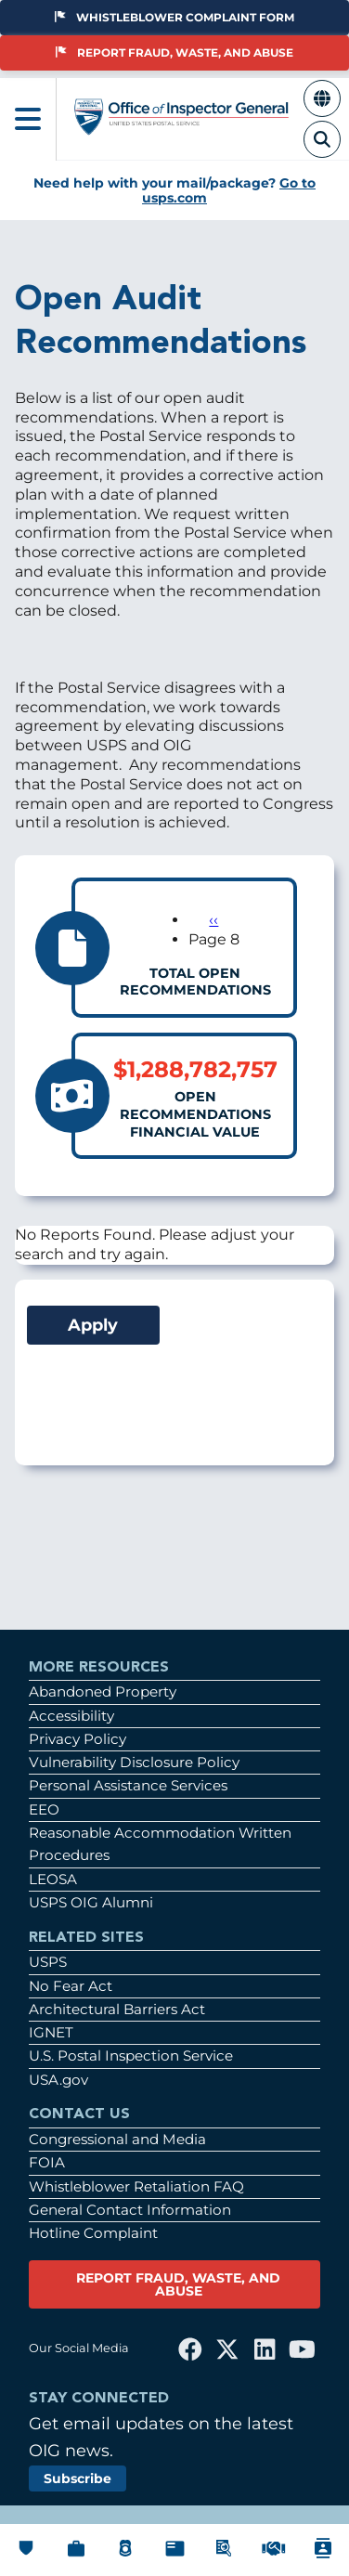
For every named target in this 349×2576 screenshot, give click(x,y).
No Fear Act (70, 1986)
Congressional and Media (117, 2139)
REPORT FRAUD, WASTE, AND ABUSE (178, 2284)
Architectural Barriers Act (117, 2009)
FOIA (47, 2162)
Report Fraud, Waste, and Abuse (174, 52)
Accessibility (71, 1715)
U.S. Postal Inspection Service (131, 2055)
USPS (48, 1962)
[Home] (181, 127)
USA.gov (58, 2079)
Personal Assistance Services (128, 1785)
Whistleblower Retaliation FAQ (136, 2186)
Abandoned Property (102, 1691)
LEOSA (53, 1879)
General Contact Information (130, 2209)
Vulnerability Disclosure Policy (134, 1762)
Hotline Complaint (93, 2233)
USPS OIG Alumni (91, 1902)
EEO (44, 1809)
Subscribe (77, 2478)
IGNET (51, 2032)
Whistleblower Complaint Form (174, 17)
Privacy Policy (77, 1739)
